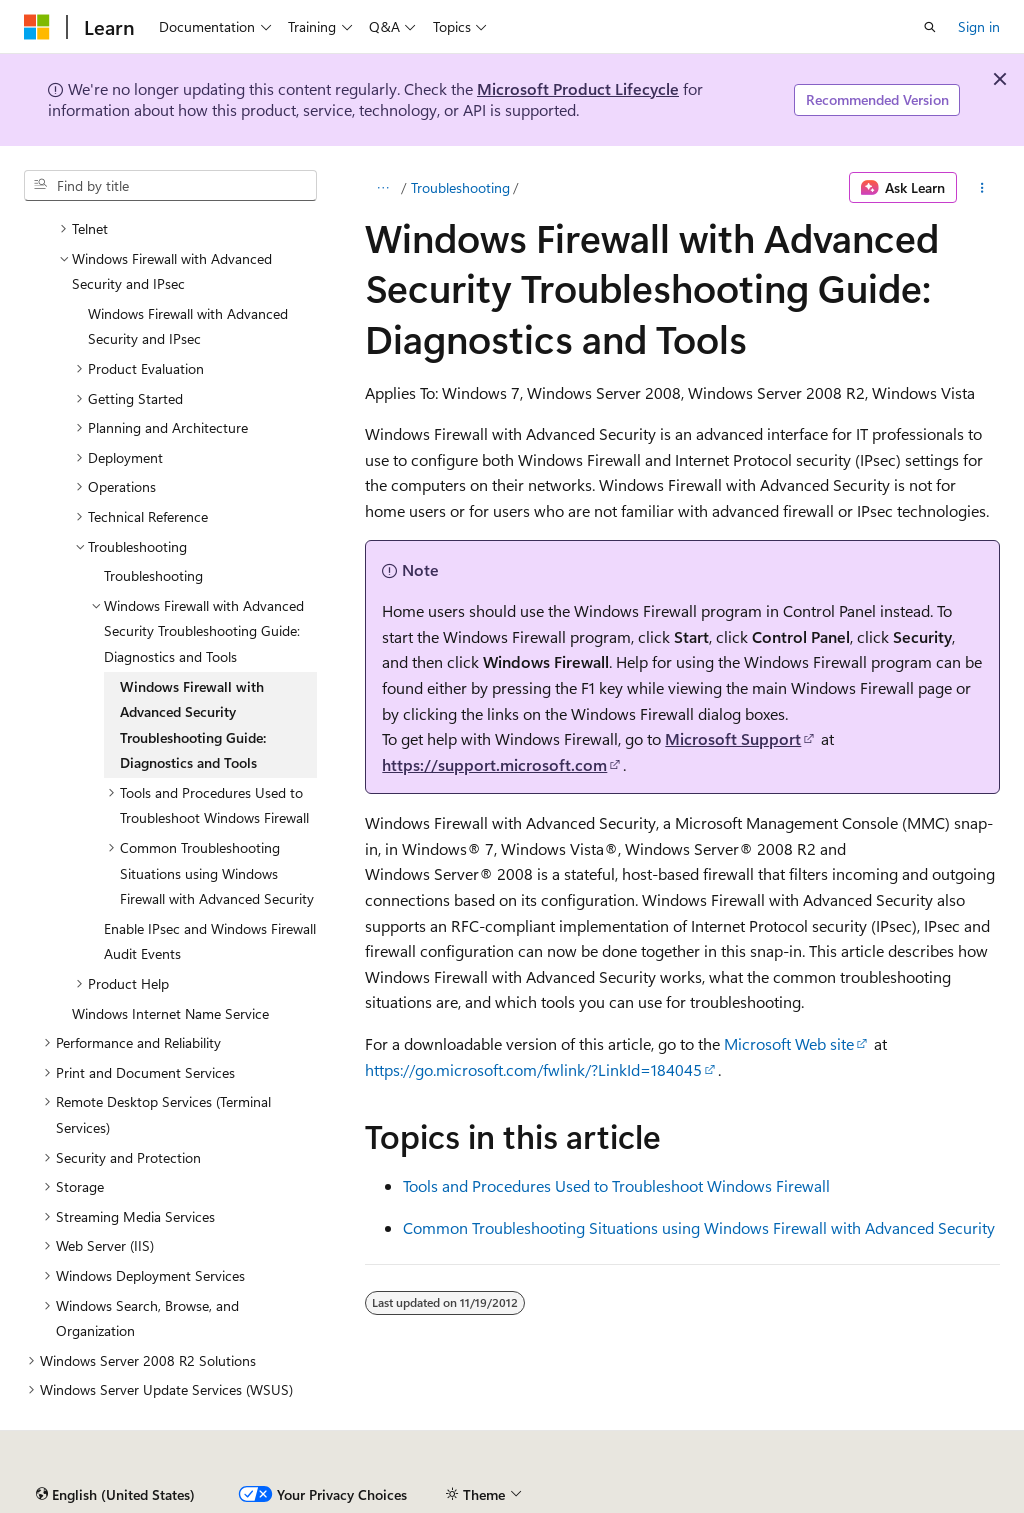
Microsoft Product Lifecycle (578, 88)
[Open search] (930, 27)
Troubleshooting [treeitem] (153, 575)
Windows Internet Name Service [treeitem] (170, 1013)
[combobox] (170, 186)
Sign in (979, 26)
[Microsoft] (37, 27)
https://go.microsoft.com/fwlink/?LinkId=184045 (533, 1069)
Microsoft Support (733, 738)
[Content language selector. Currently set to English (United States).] (115, 1495)
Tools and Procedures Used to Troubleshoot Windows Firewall (616, 1185)
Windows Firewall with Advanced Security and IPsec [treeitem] (188, 326)
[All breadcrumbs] (382, 188)
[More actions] (982, 188)
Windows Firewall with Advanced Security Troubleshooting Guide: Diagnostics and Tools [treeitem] (193, 725)
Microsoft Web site (789, 1043)
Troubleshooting (460, 187)
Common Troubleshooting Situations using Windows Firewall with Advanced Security (699, 1227)
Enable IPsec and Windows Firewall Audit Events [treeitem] (210, 941)
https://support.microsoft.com (494, 764)
